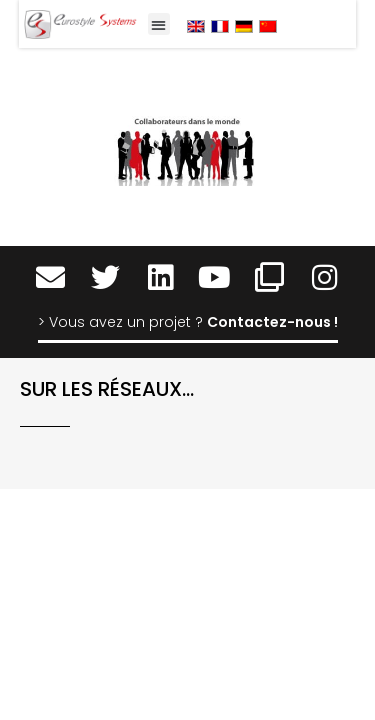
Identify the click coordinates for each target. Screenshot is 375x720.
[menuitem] (196, 25)
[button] (159, 24)
